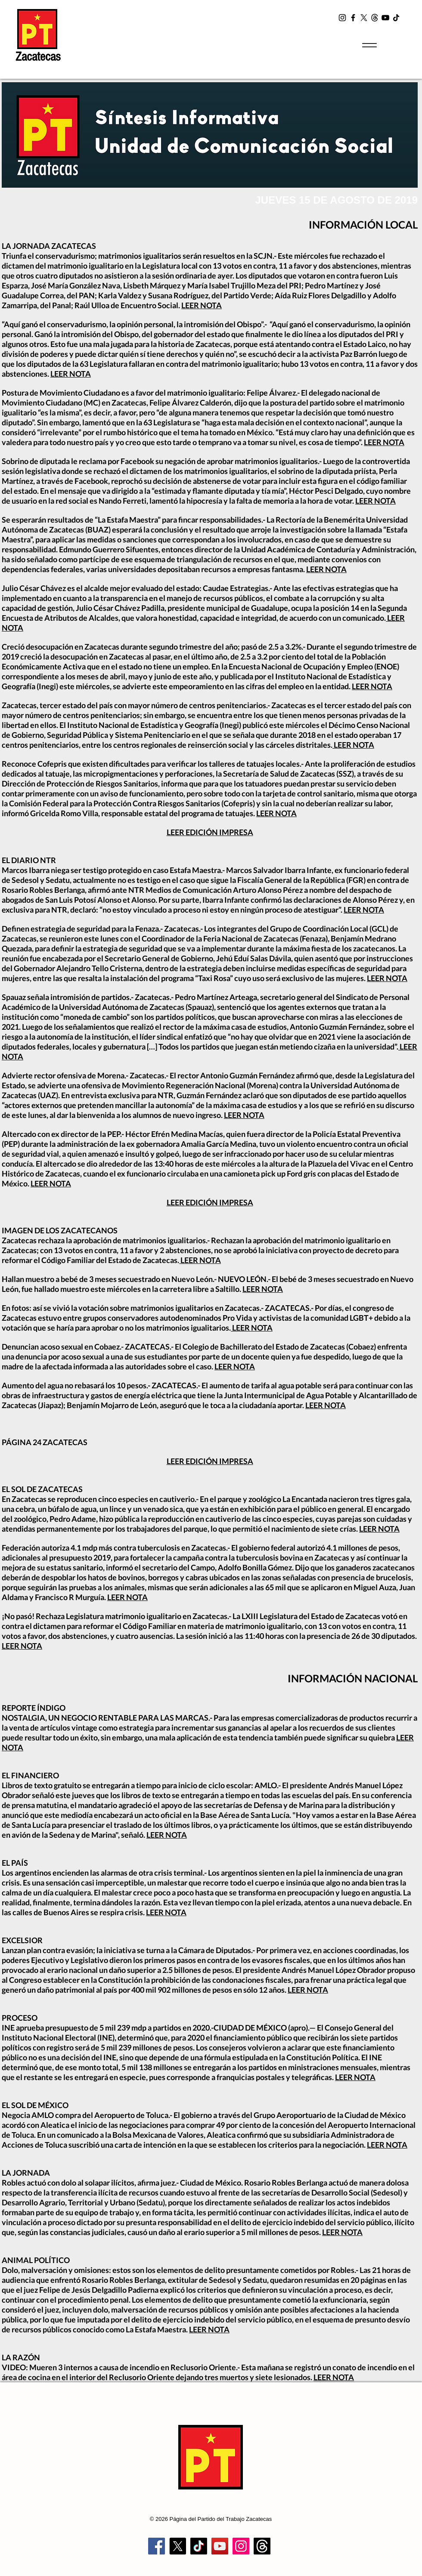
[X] (364, 17)
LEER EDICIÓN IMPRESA (210, 832)
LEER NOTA (201, 305)
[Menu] (369, 45)
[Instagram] (342, 17)
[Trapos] (262, 2546)
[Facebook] (353, 17)
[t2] (374, 17)
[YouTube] (385, 17)
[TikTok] (396, 17)
